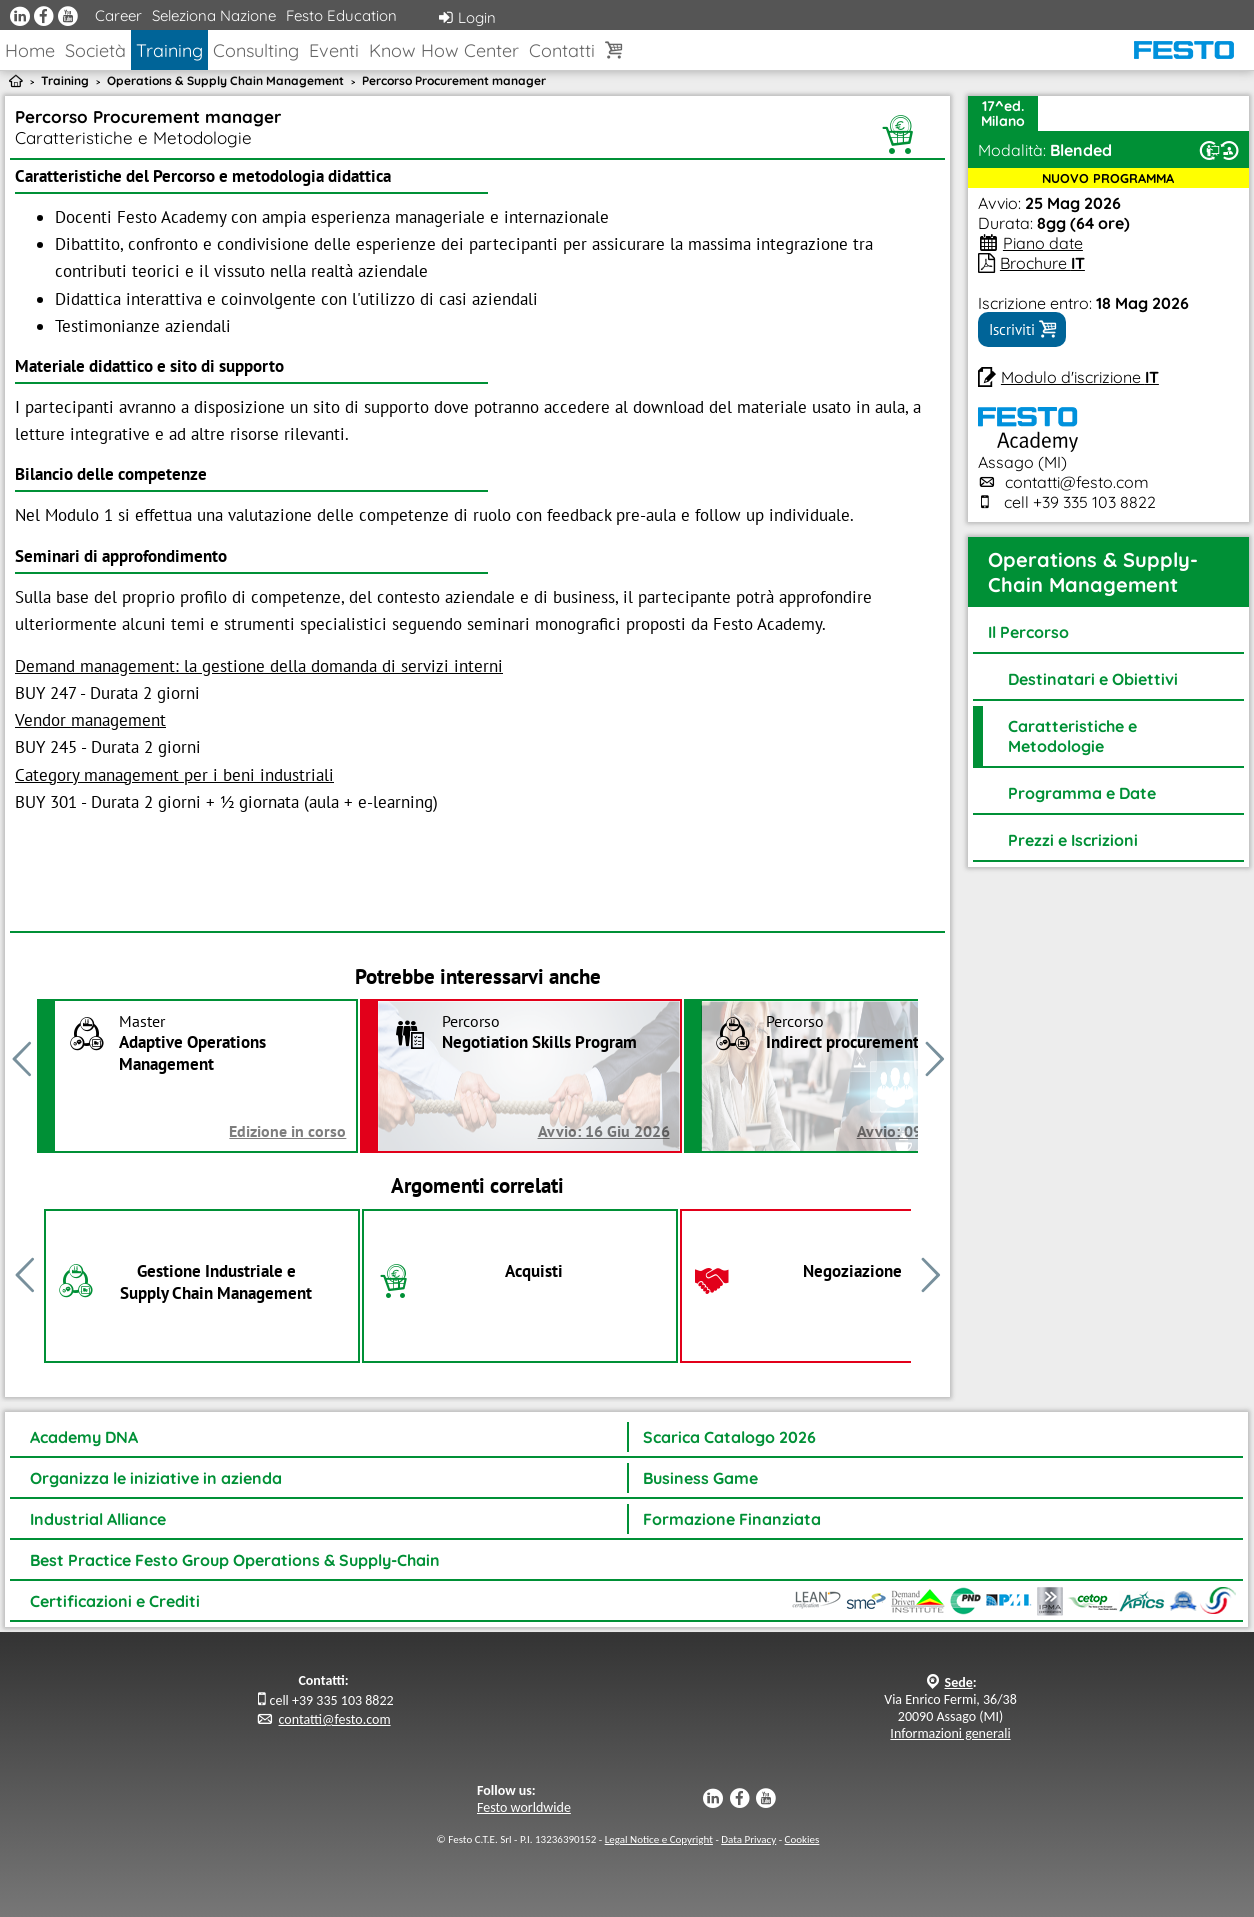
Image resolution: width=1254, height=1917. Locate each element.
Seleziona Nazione (214, 15)
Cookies (802, 1839)
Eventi (334, 50)
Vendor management (90, 720)
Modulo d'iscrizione (1080, 377)
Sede (959, 1682)
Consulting (256, 50)
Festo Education (341, 15)
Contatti (562, 50)
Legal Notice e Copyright (659, 1839)
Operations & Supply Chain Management (225, 80)
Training (169, 50)
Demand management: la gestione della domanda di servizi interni (259, 666)
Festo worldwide (524, 1807)
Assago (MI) (1028, 452)
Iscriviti (1022, 329)
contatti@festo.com (1077, 482)
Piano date (1043, 243)
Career (118, 15)
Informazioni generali (950, 1733)
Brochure (1042, 263)
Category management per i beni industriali (174, 775)
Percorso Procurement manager (454, 80)
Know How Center (444, 50)
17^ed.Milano (1003, 113)
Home (30, 50)
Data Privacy (748, 1839)
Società (95, 50)
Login (467, 17)
